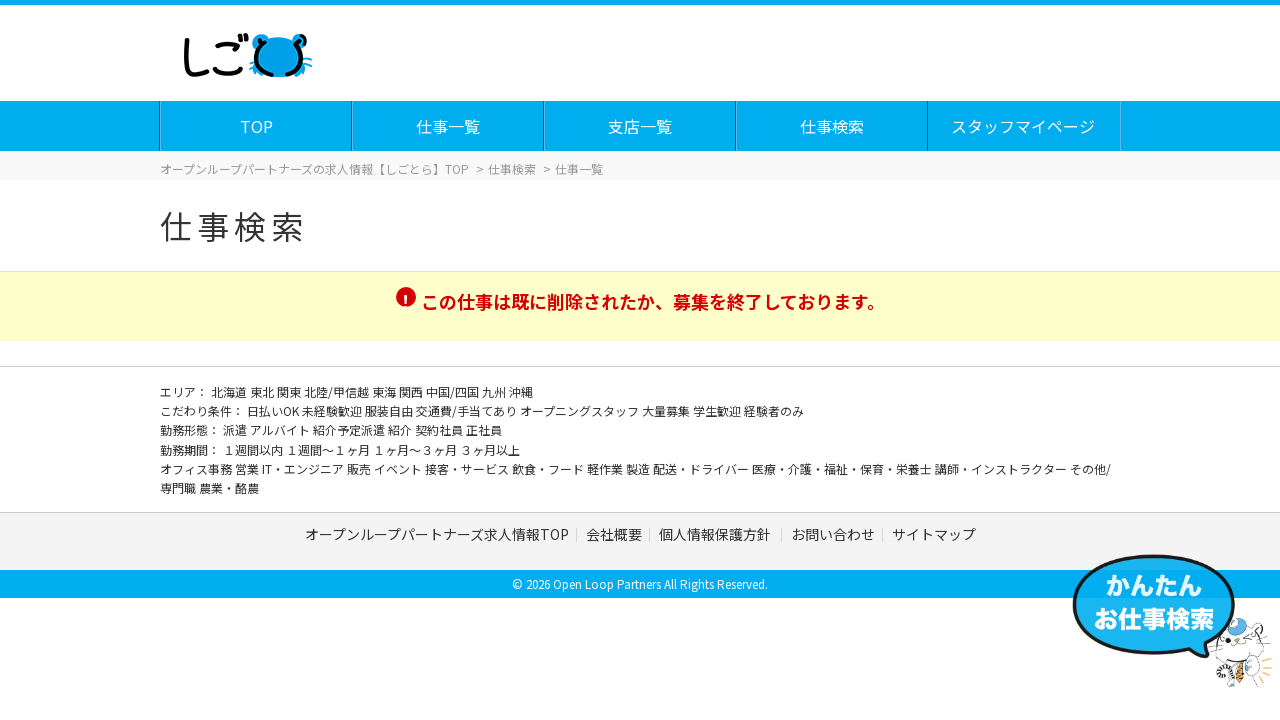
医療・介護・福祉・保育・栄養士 (843, 468)
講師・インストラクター (1002, 468)
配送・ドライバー (702, 468)
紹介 (401, 429)
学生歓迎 (718, 410)
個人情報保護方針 (716, 534)
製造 (639, 468)
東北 (263, 391)
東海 (385, 391)
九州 (495, 391)
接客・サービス (468, 468)
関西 (412, 391)
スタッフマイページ (1024, 126)
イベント (399, 468)
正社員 (484, 429)
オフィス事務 (197, 468)
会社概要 (614, 534)
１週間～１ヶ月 (329, 449)
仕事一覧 (449, 126)
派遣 (236, 429)
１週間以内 (254, 449)
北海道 (230, 391)
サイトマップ (934, 534)
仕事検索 (833, 126)
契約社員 (440, 429)
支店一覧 (641, 126)
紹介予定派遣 (350, 429)
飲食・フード (549, 468)
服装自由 (390, 410)
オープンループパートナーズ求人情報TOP (437, 534)
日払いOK (274, 410)
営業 (248, 468)
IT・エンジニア (304, 468)
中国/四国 (454, 391)
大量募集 (667, 410)
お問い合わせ (833, 534)
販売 (360, 468)
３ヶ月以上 (490, 449)
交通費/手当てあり (468, 410)
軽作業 (606, 468)
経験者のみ (774, 410)
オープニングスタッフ (581, 410)
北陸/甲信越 (338, 391)
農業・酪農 (229, 487)
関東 (290, 391)
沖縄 (521, 391)
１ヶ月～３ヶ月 (416, 449)
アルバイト (281, 429)
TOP (257, 126)
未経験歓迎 (333, 410)
